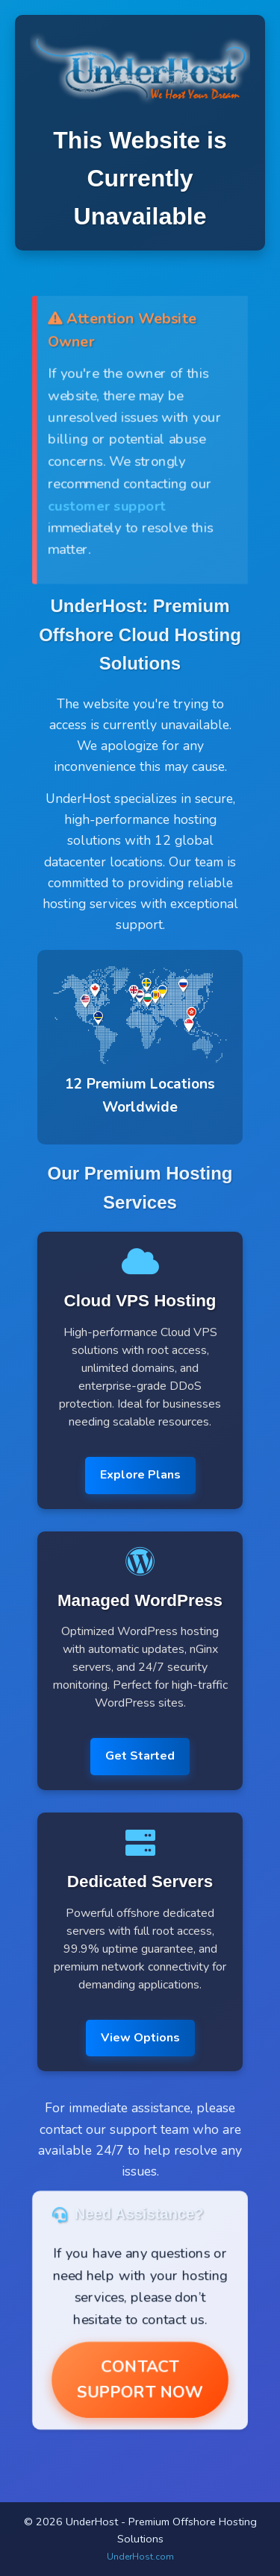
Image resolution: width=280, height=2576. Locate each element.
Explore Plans (140, 1475)
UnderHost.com (140, 2557)
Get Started (140, 1756)
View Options (140, 2037)
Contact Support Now (139, 2379)
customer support (106, 505)
